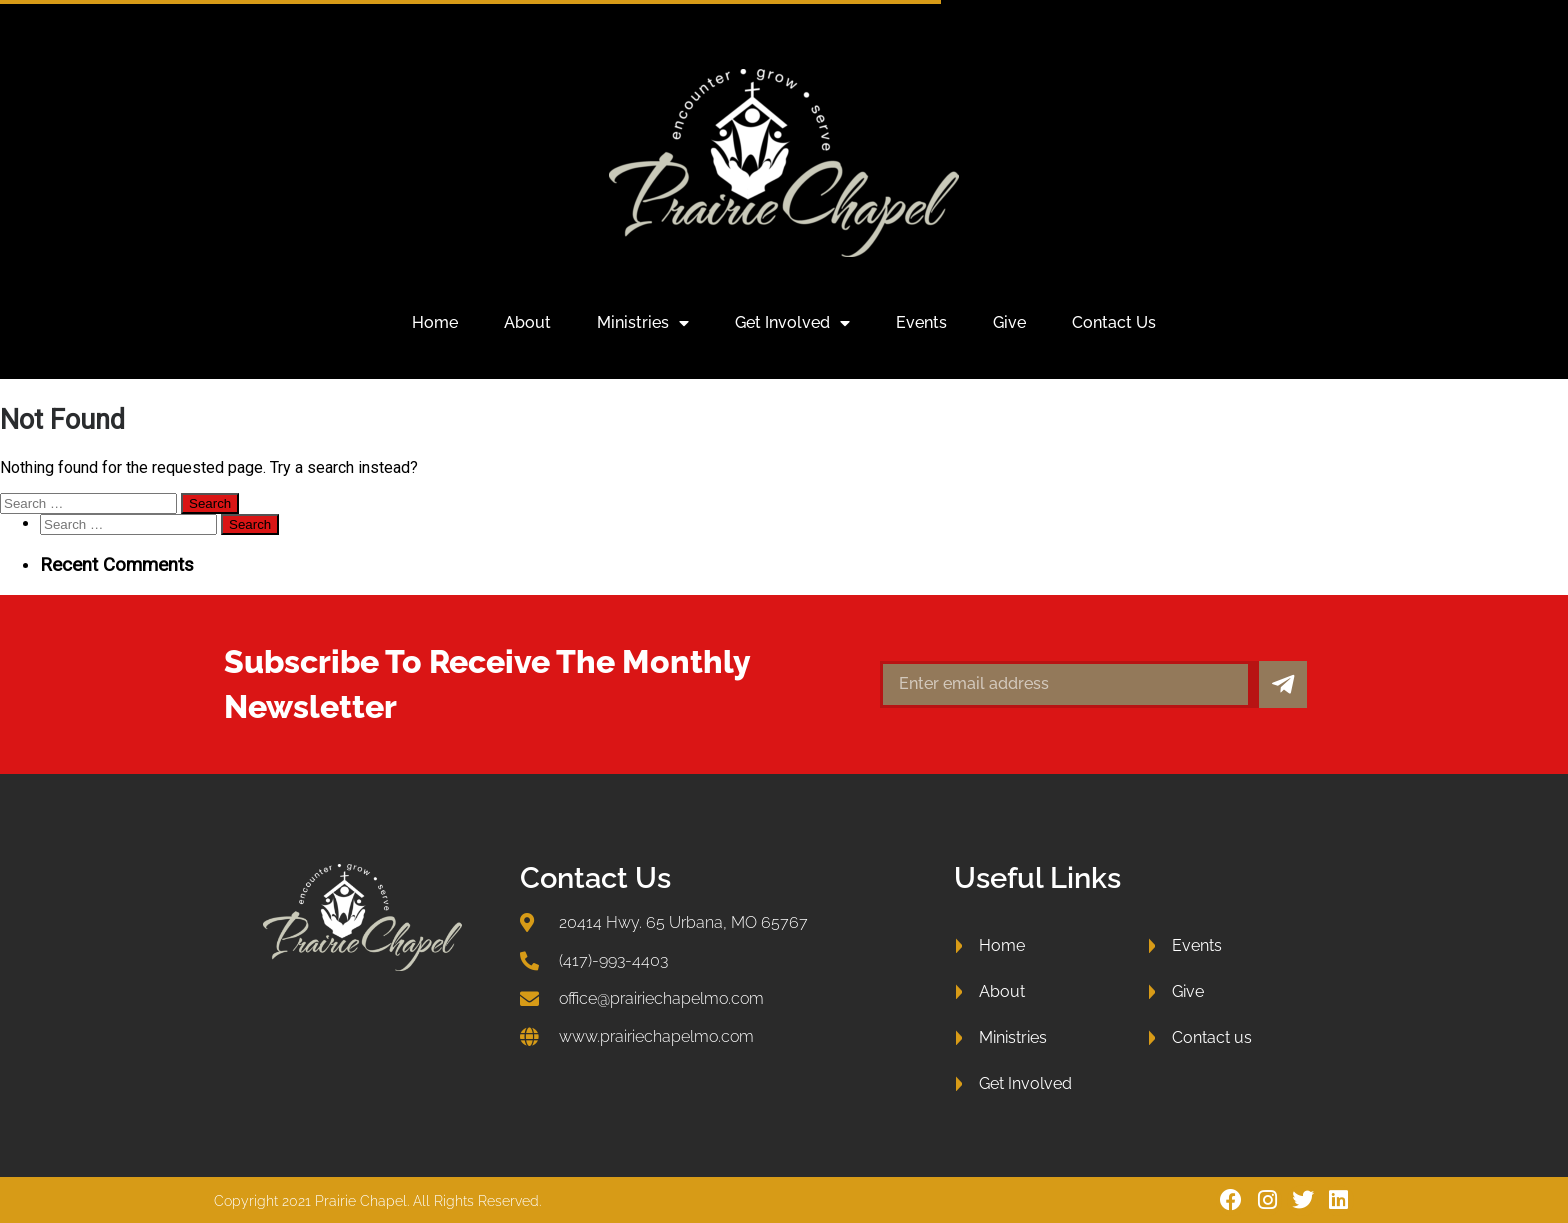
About (527, 322)
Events (921, 322)
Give (1009, 322)
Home (435, 322)
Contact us (1114, 322)
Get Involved (792, 323)
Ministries (643, 323)
